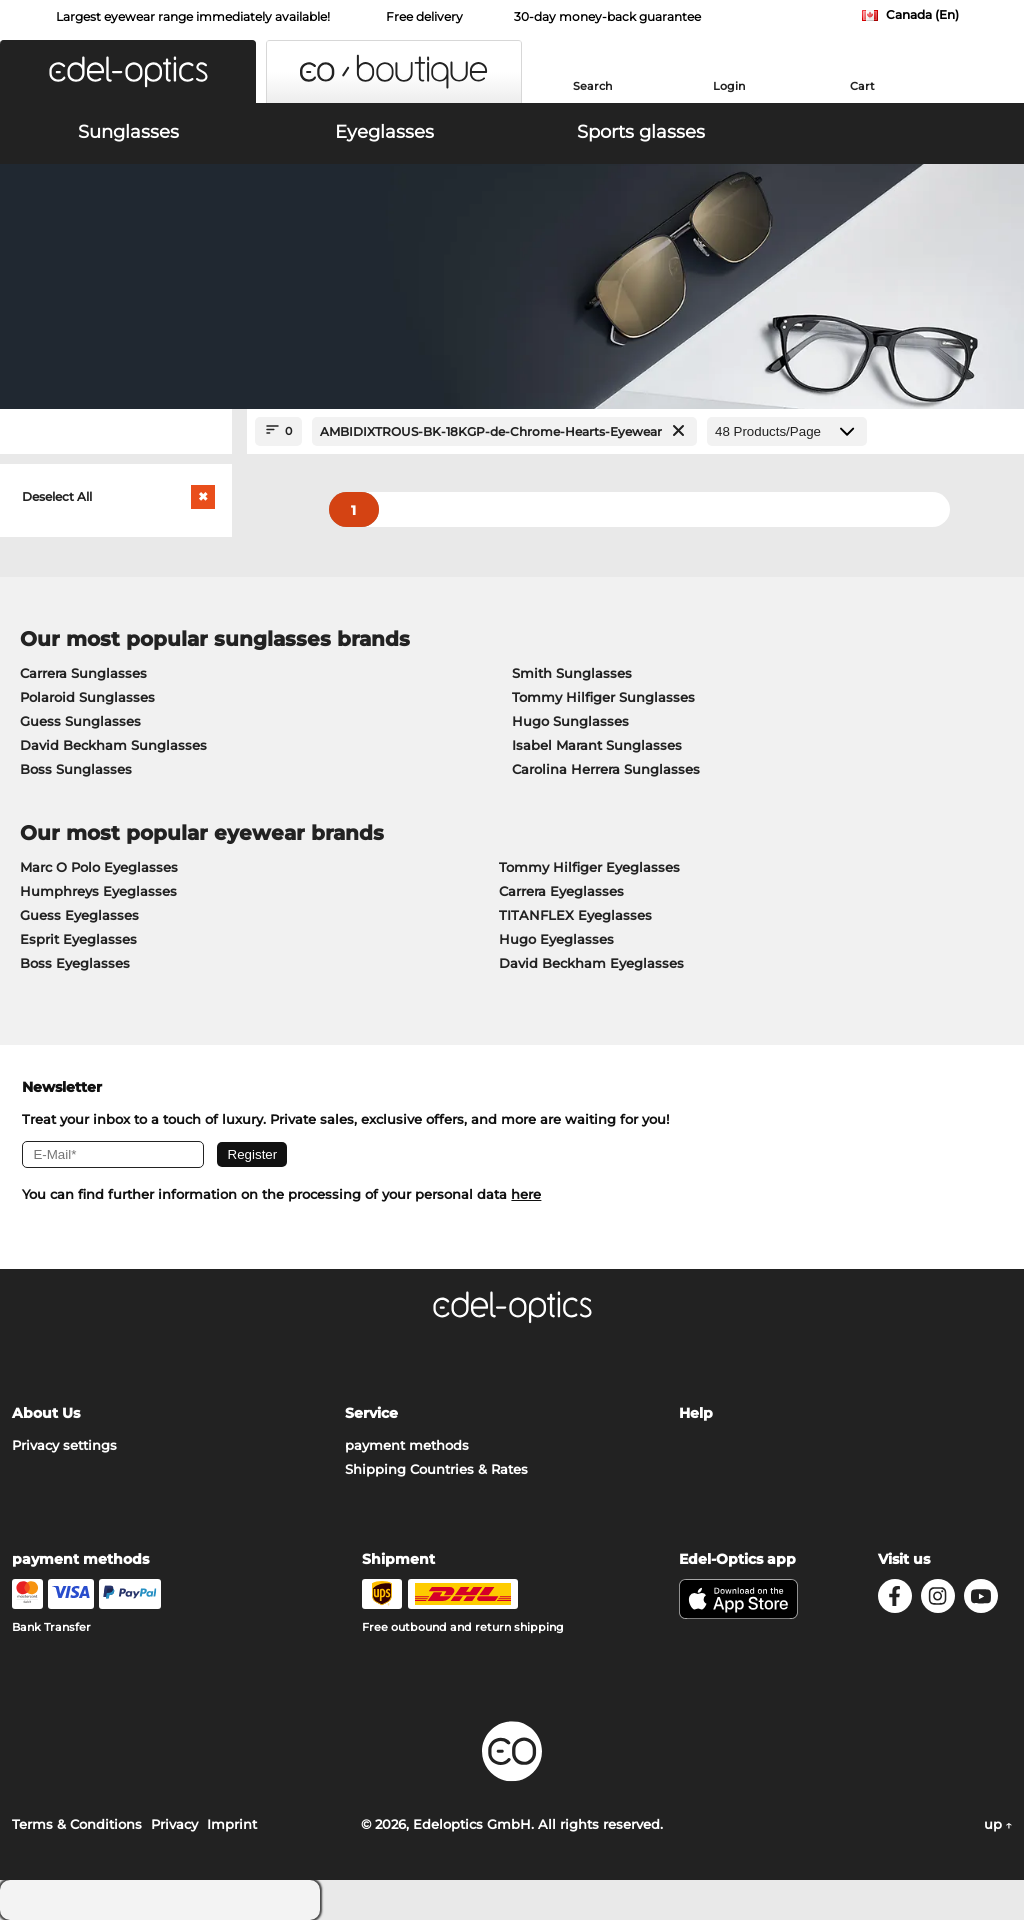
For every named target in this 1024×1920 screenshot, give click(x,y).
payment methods (407, 1445)
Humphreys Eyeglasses (98, 891)
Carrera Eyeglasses (561, 891)
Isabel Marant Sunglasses (597, 745)
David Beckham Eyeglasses (591, 963)
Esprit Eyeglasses (78, 939)
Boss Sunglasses (76, 769)
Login (729, 86)
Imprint (232, 1824)
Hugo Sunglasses (570, 721)
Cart (862, 86)
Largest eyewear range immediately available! (193, 16)
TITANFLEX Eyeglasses (575, 915)
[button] (128, 71)
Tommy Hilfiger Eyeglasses (589, 867)
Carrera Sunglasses (83, 673)
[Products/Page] (787, 431)
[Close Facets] (116, 431)
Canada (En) (922, 14)
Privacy (174, 1824)
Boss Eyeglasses (75, 963)
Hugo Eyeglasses (556, 939)
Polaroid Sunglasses (87, 697)
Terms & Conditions (77, 1824)
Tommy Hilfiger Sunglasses (603, 697)
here (526, 1194)
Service (371, 1413)
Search (592, 86)
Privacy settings (64, 1445)
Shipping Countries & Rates (436, 1469)
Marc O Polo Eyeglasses (99, 867)
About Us (46, 1413)
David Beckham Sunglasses (113, 745)
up (998, 1824)
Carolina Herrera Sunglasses (606, 769)
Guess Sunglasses (80, 721)
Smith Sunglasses (572, 673)
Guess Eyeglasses (79, 915)
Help (696, 1413)
